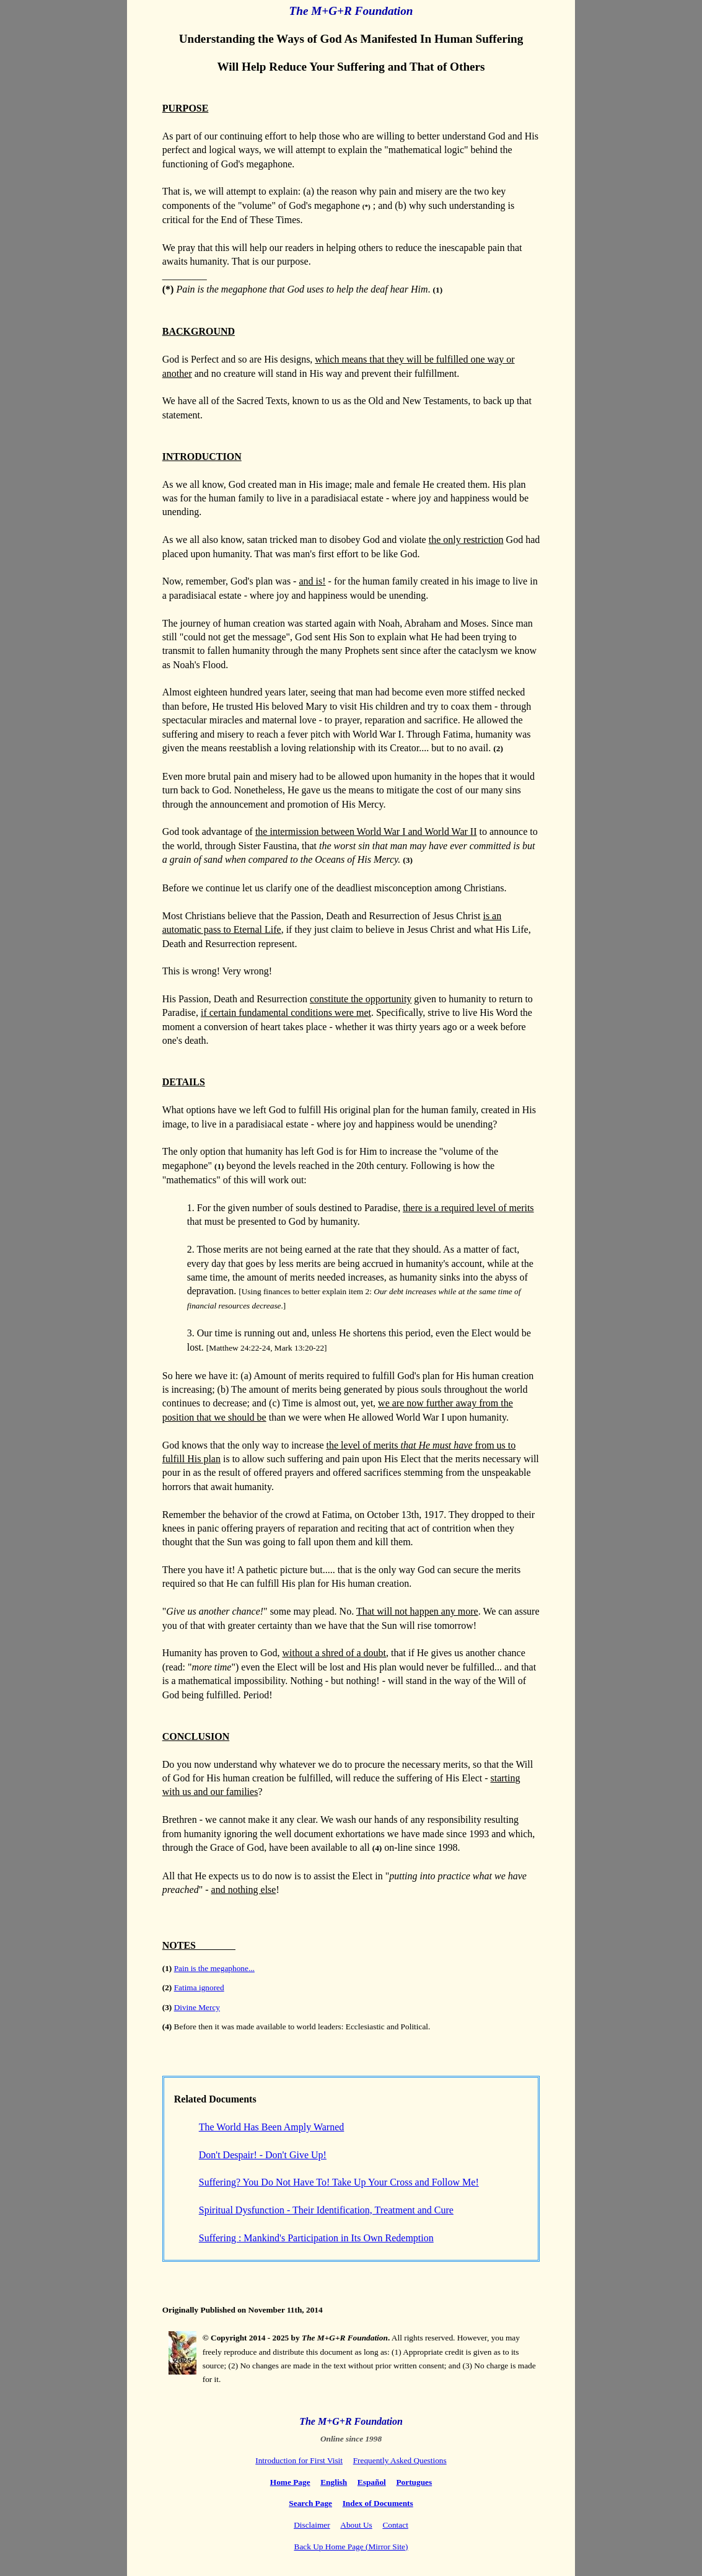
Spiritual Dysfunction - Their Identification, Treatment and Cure (326, 2210)
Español (372, 2482)
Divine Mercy (197, 2007)
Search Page (310, 2503)
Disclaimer (312, 2525)
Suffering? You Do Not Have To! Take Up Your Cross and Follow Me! (339, 2182)
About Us (356, 2525)
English (333, 2482)
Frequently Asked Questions (400, 2460)
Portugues (414, 2482)
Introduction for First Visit (299, 2460)
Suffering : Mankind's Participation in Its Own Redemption (316, 2238)
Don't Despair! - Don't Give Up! (263, 2155)
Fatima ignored (199, 1987)
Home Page (290, 2482)
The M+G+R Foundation (351, 10)
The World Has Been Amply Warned (271, 2127)
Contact (395, 2525)
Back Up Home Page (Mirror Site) (351, 2546)
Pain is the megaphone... (214, 1968)
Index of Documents (378, 2503)
